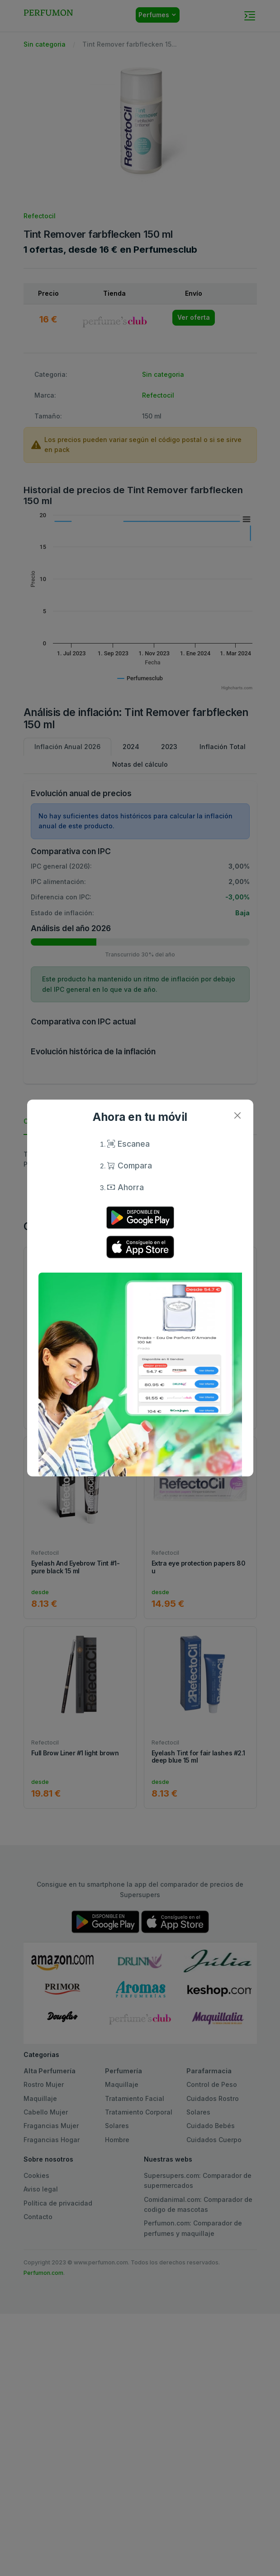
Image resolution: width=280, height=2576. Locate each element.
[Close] (237, 1115)
